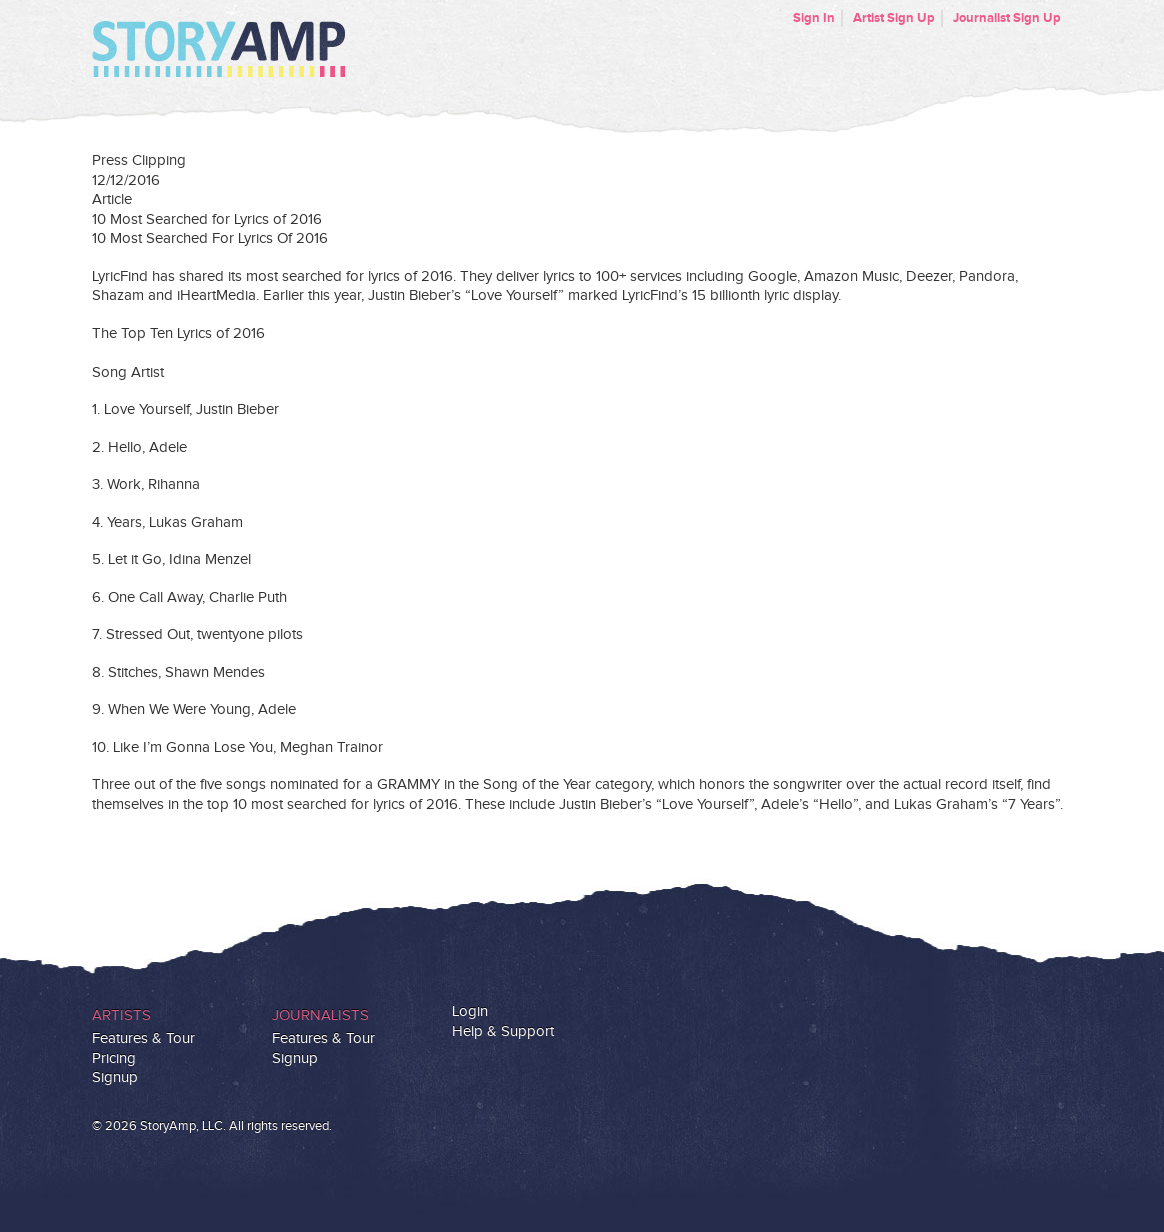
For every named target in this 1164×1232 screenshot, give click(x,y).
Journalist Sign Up (1007, 18)
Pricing (114, 1058)
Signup (115, 1077)
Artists (121, 1015)
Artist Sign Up (894, 18)
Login (470, 1011)
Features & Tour (143, 1038)
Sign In (814, 18)
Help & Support (503, 1031)
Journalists (320, 1015)
